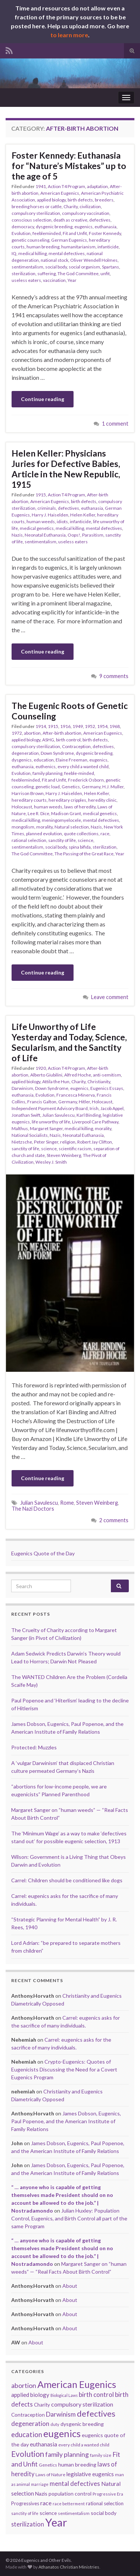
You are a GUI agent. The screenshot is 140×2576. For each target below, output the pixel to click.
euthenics (45, 766)
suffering (46, 273)
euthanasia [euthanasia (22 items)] (43, 2444)
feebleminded (46, 233)
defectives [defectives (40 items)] (96, 2413)
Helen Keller (82, 515)
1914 (40, 726)
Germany (91, 786)
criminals (46, 508)
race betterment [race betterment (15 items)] (69, 2503)
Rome (67, 1503)
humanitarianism (78, 246)
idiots (62, 521)
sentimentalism (27, 267)
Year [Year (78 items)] (56, 2522)
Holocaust (22, 807)
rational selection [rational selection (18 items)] (105, 2503)
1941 (40, 186)
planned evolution (44, 833)
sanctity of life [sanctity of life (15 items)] (24, 2513)
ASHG (48, 739)
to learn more (69, 34)
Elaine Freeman (71, 760)
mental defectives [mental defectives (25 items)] (75, 2483)
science (85, 840)
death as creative (70, 220)
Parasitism (92, 535)
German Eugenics (69, 240)
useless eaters (26, 280)
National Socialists (30, 1135)
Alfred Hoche (77, 1075)
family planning (47, 773)
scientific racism (75, 1148)
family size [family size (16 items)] (100, 2455)
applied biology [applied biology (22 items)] (30, 2394)
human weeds (41, 521)
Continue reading (42, 399)
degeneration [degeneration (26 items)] (30, 2423)
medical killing (32, 253)
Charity (70, 206)
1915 (40, 494)
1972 (17, 733)
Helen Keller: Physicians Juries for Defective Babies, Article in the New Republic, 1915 (66, 469)
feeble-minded (79, 773)
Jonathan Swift (26, 1115)
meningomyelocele (61, 820)
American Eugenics (59, 193)
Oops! (74, 535)
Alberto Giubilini (46, 1075)
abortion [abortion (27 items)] (23, 2385)
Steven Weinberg (64, 1155)
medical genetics (37, 528)
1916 (65, 726)
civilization (90, 206)
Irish (94, 1108)
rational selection (29, 840)
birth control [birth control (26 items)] (96, 2394)
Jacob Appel (112, 1108)
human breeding (43, 246)
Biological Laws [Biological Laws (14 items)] (64, 2395)
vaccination (54, 280)
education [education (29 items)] (26, 2434)
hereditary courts (29, 800)
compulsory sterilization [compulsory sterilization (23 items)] (82, 2404)
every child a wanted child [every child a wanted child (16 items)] (83, 2445)
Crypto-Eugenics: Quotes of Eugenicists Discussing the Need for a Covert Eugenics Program (64, 2069)
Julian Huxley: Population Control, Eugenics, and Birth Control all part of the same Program (69, 2218)
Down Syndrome (57, 753)
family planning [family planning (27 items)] (67, 2454)
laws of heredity (80, 807)
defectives (100, 220)
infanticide (108, 246)
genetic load (47, 786)
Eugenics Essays (106, 1088)
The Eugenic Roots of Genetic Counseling (70, 710)
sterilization (23, 273)
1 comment (115, 423)
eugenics (83, 226)
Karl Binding (89, 1115)
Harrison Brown (28, 793)
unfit (105, 273)
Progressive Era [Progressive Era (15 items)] (108, 2493)
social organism (84, 267)
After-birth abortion (62, 733)
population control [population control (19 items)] (70, 2493)
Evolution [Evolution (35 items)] (27, 2453)
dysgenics (22, 760)
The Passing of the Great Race (84, 853)
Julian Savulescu (58, 1115)
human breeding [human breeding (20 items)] (77, 2464)
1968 (114, 726)
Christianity (98, 1081)
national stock (54, 260)
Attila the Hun (55, 1081)
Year (72, 280)
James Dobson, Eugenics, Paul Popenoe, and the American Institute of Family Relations (66, 2121)
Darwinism (22, 1088)
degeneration (25, 753)
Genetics (71, 786)
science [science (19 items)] (48, 2513)
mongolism (23, 827)
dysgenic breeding (54, 226)
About (69, 2286)
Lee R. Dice (38, 813)
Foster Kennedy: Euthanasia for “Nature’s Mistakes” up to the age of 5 (69, 165)
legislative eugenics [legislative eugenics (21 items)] (90, 2474)
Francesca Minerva (75, 1095)
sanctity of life (62, 840)
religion (67, 1142)
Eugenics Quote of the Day (43, 1553)
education (44, 760)
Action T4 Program (66, 186)
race (104, 833)
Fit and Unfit (75, 233)
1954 (102, 726)
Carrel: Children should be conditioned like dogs (66, 1880)
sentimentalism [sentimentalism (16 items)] (74, 2513)
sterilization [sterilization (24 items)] (27, 2524)
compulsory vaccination (85, 213)
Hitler (84, 1101)
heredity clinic (102, 800)
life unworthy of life (51, 1122)
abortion (32, 733)
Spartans (110, 267)
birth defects (80, 200)
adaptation (97, 186)
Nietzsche (22, 1142)
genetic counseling (30, 240)
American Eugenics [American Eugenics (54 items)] (76, 2384)
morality (44, 827)
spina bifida (80, 847)
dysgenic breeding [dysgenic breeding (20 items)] (82, 2424)
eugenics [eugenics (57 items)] (62, 2433)
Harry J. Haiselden (50, 515)
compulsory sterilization (36, 213)
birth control (68, 739)
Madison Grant (66, 813)
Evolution (21, 233)
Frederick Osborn (86, 780)
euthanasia (105, 226)
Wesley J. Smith (51, 1162)
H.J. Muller (113, 786)
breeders (104, 200)
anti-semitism (107, 1075)
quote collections (81, 833)
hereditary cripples (67, 800)
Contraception (76, 746)
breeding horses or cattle (37, 206)
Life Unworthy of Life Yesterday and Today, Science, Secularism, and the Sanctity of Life (69, 1042)
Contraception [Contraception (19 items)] (28, 2414)
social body (56, 267)
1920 (40, 1068)
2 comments (113, 1520)
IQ (14, 253)
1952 (90, 726)
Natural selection (72, 827)
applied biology (51, 200)
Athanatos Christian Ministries (68, 2567)
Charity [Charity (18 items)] (42, 2405)
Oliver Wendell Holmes (94, 260)
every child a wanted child (83, 766)
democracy (23, 226)
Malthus (20, 1128)
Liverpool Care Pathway (95, 1122)
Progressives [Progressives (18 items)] (25, 2503)
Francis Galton (41, 1101)
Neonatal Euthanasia (45, 535)
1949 (77, 726)
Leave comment (109, 997)
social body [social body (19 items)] (103, 2513)
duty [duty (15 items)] (54, 2424)
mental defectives (67, 253)
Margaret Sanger (46, 1128)
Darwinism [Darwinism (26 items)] (61, 2414)
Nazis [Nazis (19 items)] (41, 2493)
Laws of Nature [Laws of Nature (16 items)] (50, 2474)
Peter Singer (46, 1142)
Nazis (17, 535)
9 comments (113, 676)
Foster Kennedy (105, 233)
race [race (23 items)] (46, 2502)
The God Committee (78, 273)
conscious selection (32, 220)
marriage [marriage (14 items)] (40, 2484)
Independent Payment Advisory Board (50, 1108)
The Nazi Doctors (33, 1508)
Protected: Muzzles (34, 1747)
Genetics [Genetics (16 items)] (48, 2465)
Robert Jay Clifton (94, 1142)
